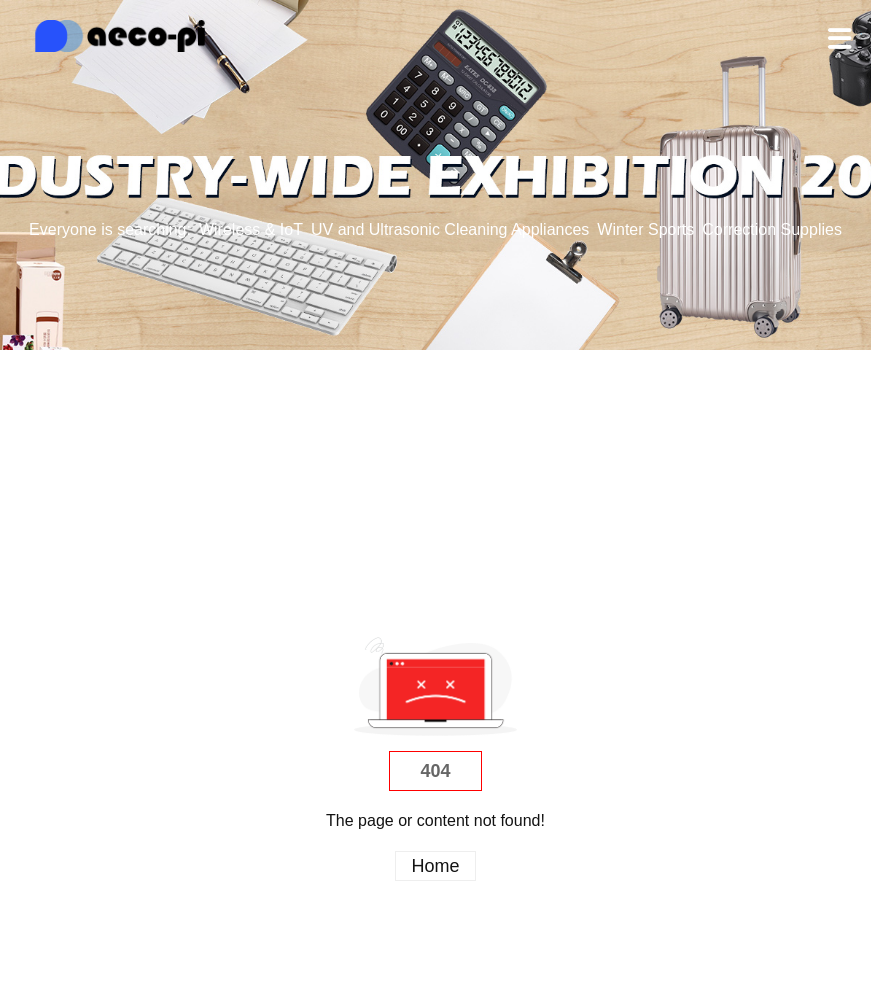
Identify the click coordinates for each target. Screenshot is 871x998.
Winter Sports (645, 229)
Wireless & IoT (251, 229)
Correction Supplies (772, 229)
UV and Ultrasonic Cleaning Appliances (450, 229)
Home (435, 866)
